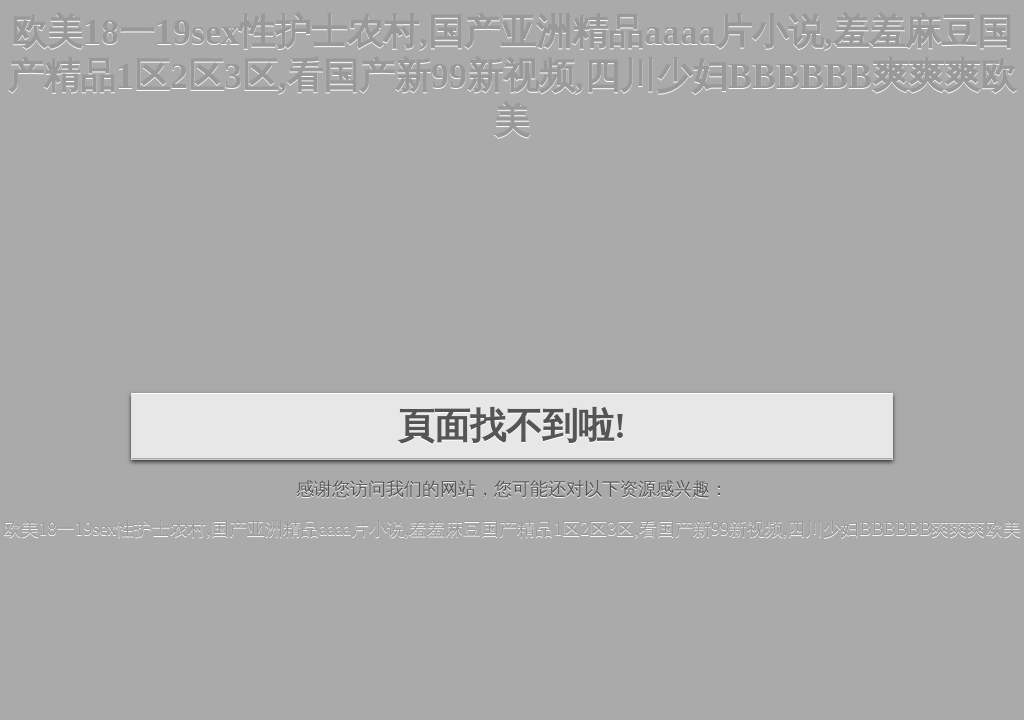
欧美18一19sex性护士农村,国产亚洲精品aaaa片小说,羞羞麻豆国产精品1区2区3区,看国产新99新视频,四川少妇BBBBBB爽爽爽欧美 (512, 76)
